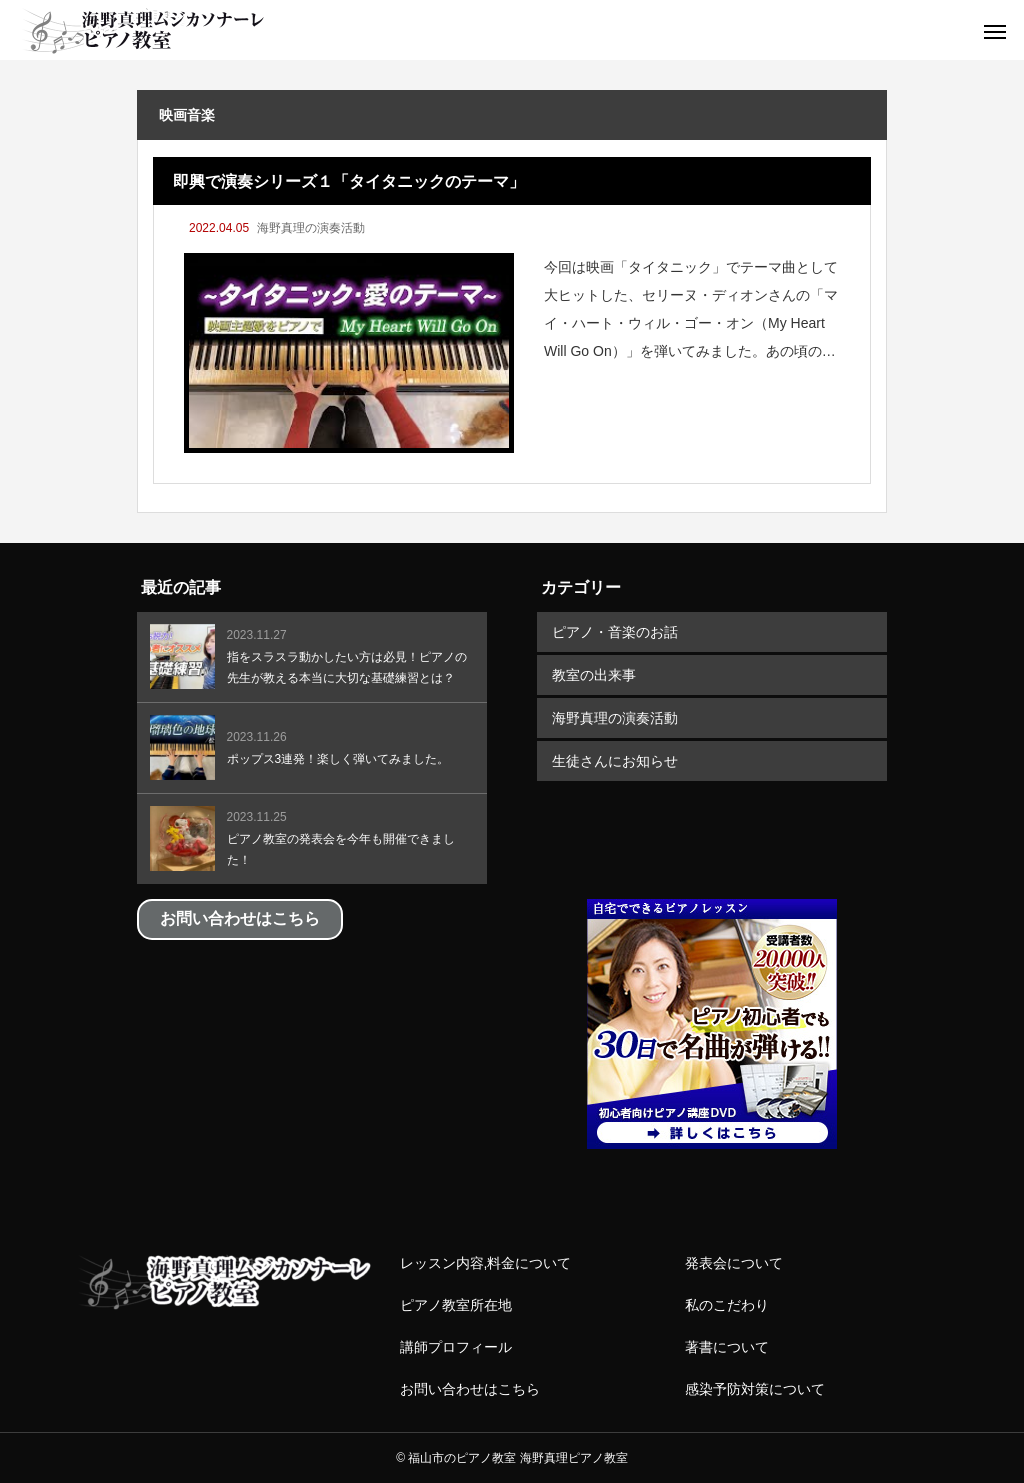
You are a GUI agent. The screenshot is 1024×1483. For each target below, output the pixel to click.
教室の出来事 (594, 675)
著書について (727, 1347)
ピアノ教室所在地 (456, 1305)
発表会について (734, 1263)
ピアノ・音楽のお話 (615, 632)
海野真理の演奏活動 (311, 228)
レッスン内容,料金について (486, 1263)
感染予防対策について (755, 1389)
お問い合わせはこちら (470, 1389)
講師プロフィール (456, 1347)
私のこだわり (727, 1305)
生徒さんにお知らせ (615, 761)
